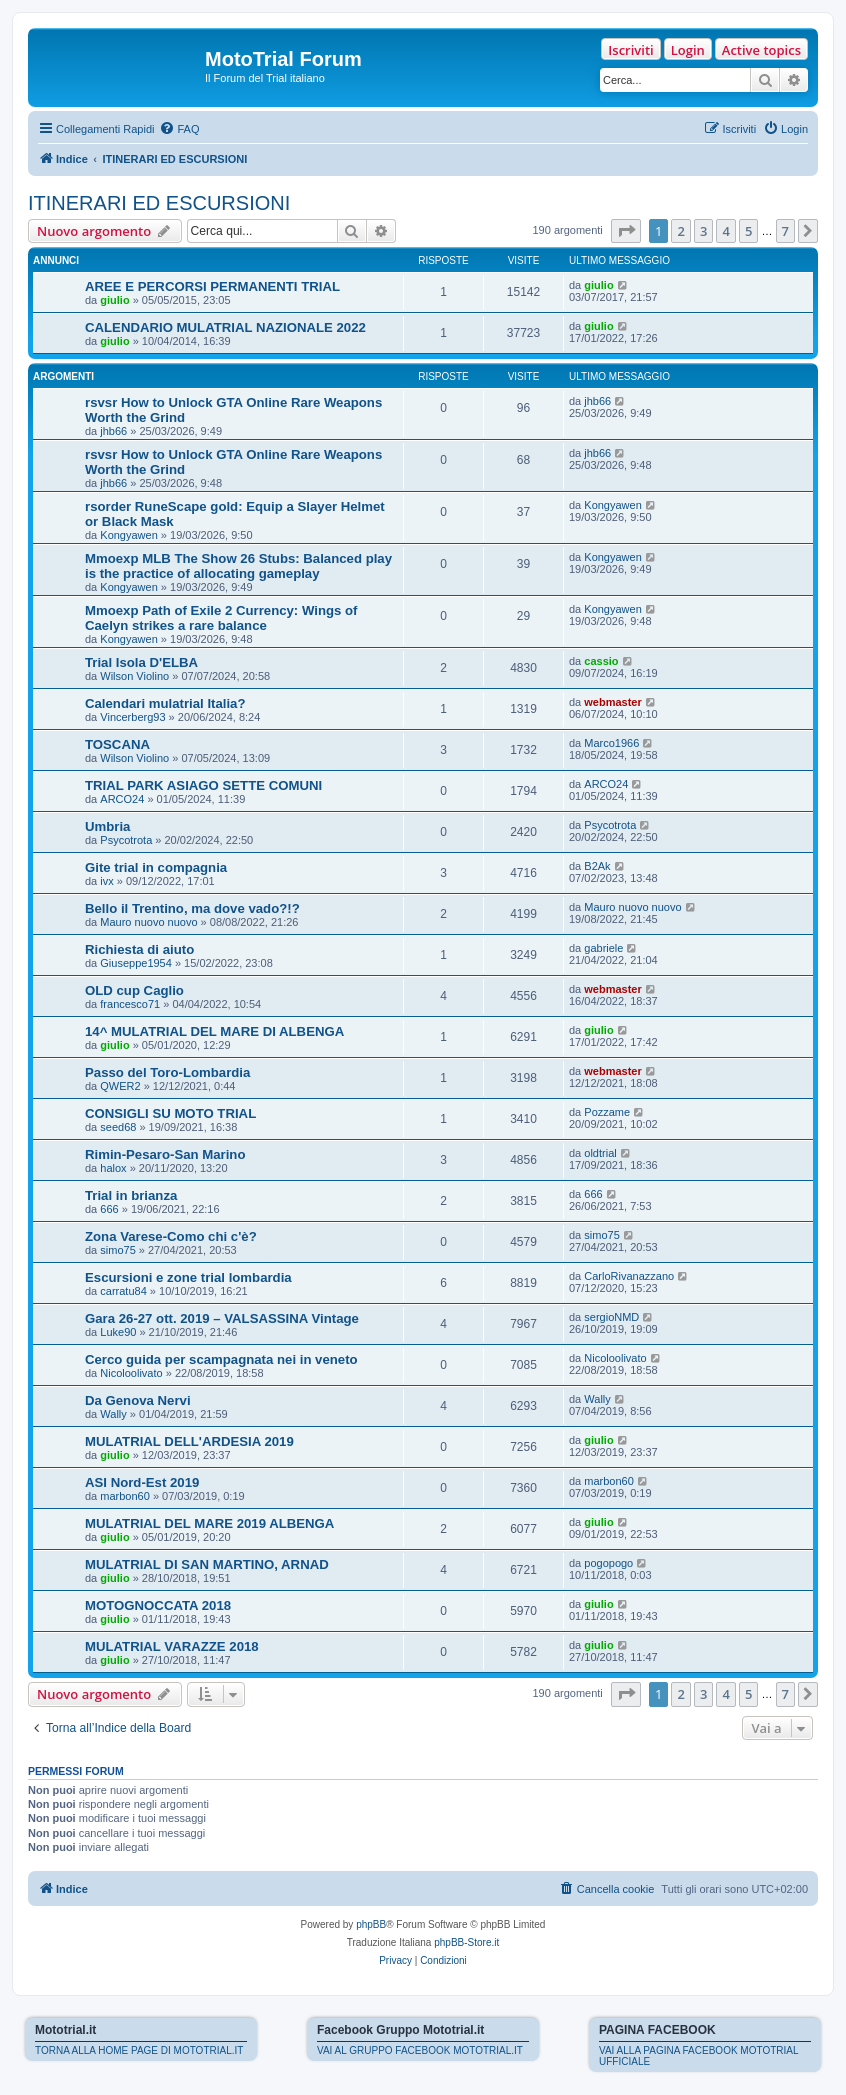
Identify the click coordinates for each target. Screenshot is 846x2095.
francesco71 (130, 1004)
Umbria (107, 826)
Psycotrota (126, 840)
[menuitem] (179, 129)
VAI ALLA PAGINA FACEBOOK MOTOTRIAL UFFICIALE (698, 2056)
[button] (626, 231)
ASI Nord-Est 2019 (142, 1482)
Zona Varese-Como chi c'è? (171, 1236)
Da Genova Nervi (138, 1400)
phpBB (371, 1924)
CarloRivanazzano (629, 1276)
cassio (601, 661)
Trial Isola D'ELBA (141, 662)
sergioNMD (611, 1317)
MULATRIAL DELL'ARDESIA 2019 (189, 1441)
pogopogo (608, 1563)
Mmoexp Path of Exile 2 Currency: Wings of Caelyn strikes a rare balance (221, 618)
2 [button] (680, 231)
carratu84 (123, 1291)
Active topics (761, 50)
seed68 (118, 1127)
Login (688, 50)
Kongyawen (129, 535)
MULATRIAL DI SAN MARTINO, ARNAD (207, 1564)
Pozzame (607, 1112)
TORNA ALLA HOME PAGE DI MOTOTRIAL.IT (139, 2050)
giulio (114, 300)
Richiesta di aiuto (139, 949)
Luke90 (118, 1332)
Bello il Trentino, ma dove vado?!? (192, 908)
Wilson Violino (134, 676)
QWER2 (120, 1086)
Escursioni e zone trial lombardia (188, 1277)
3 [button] (703, 231)
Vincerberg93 (132, 717)
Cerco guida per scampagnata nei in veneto (221, 1359)
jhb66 (113, 431)
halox (113, 1168)
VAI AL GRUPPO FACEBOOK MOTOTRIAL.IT (420, 2050)
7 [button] (785, 231)
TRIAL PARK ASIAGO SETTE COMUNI (203, 785)
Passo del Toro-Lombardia (167, 1072)
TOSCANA (117, 744)
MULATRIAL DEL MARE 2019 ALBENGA (209, 1523)
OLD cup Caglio (134, 990)
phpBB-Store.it (466, 1942)
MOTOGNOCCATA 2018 (158, 1605)
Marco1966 (611, 743)
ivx (106, 881)
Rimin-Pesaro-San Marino (165, 1154)
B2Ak (597, 866)
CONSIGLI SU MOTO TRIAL (170, 1113)
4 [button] (725, 231)
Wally (113, 1414)
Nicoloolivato (131, 1373)
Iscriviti (630, 50)
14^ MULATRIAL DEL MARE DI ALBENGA (214, 1031)
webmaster (612, 702)
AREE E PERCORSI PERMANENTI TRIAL (212, 286)
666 (109, 1209)
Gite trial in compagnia (156, 867)
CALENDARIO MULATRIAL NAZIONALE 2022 (225, 327)
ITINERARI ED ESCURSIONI (159, 203)
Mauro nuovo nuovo (148, 922)
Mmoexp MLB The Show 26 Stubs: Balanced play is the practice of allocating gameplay (238, 566)
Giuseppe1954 (136, 963)
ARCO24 (122, 799)
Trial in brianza (131, 1195)
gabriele (603, 948)
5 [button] (748, 231)
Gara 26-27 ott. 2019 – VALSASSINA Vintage (222, 1318)
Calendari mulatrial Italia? (165, 703)
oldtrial (600, 1153)
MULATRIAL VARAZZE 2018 (172, 1646)
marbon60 (125, 1496)
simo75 (117, 1250)
